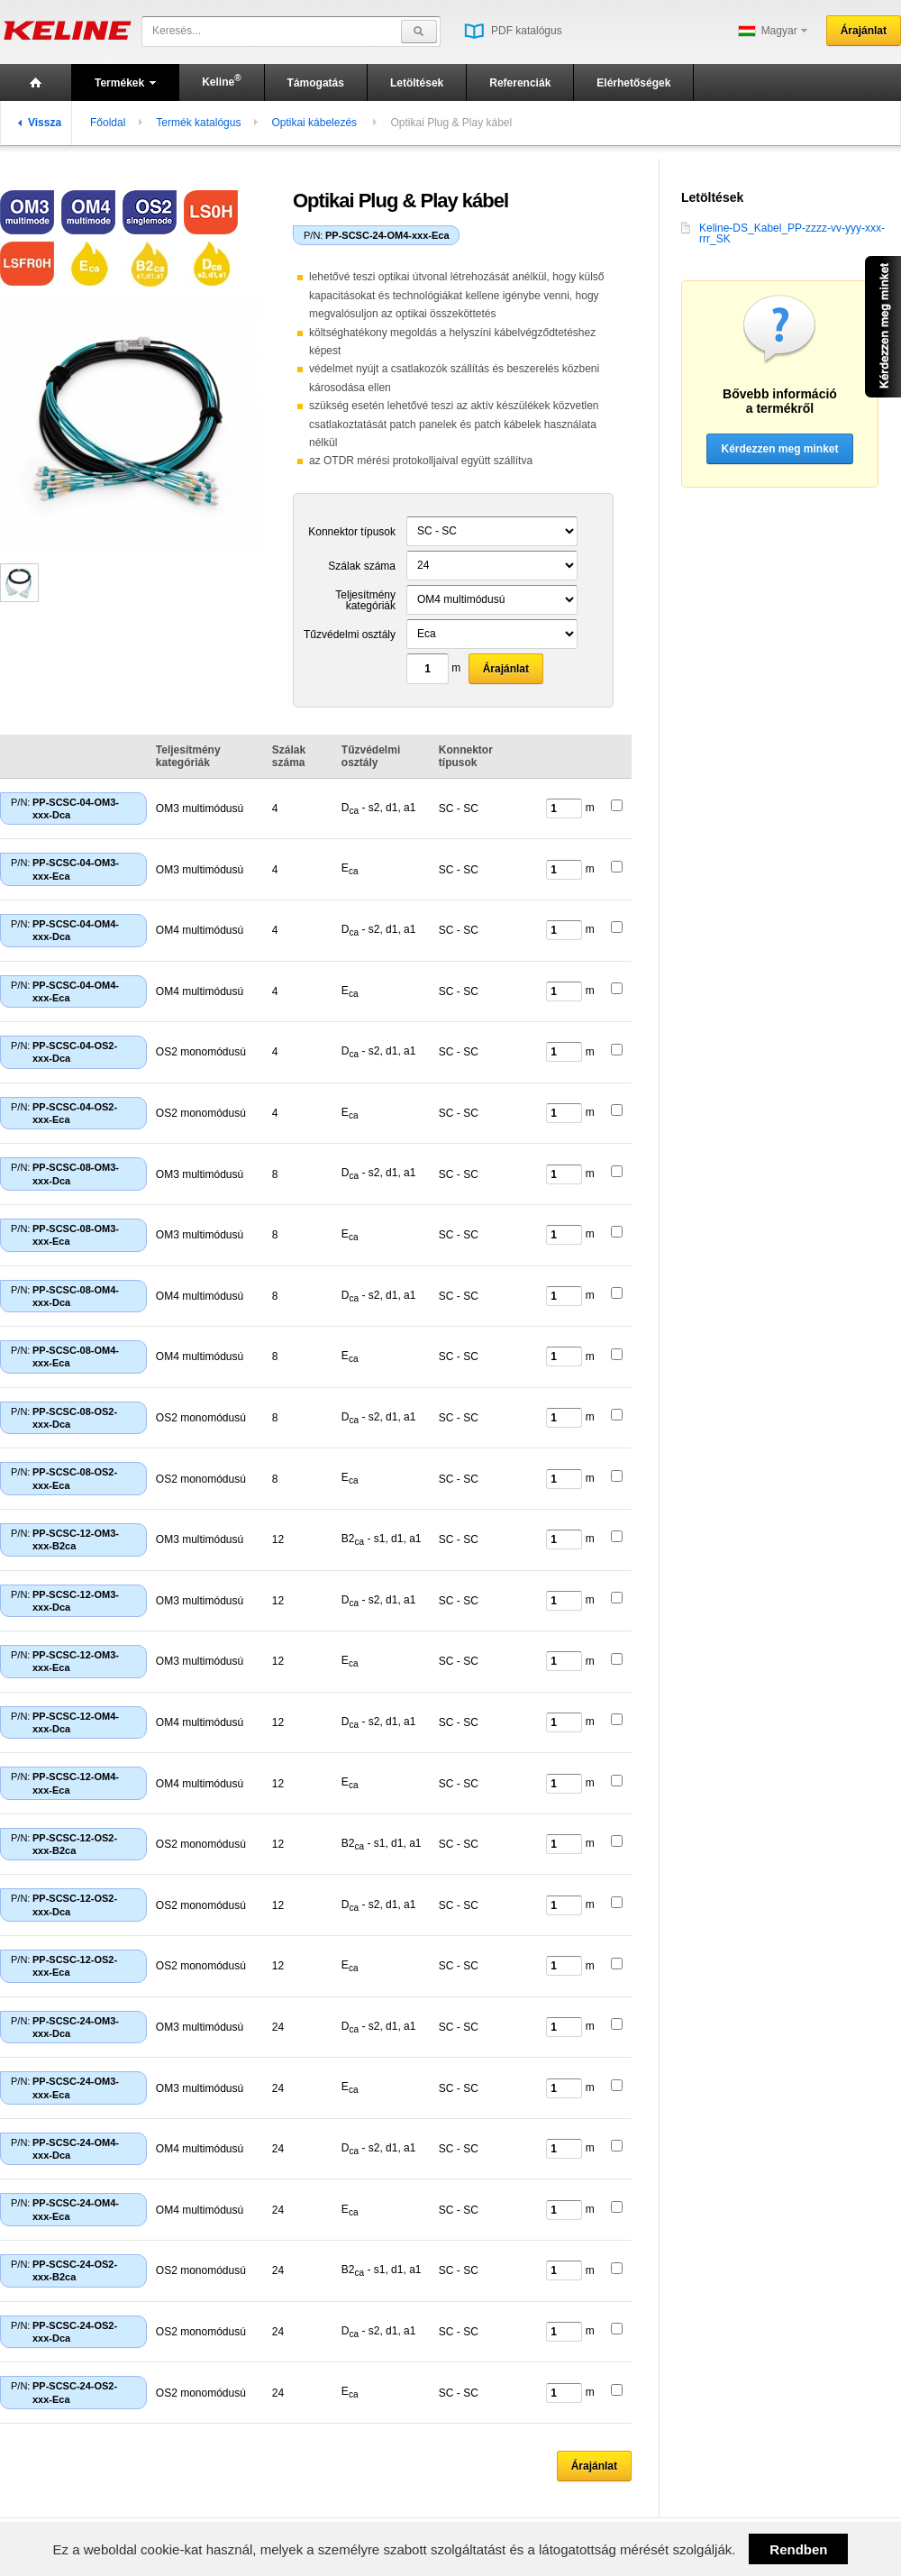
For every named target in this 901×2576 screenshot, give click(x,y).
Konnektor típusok (352, 531)
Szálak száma (362, 566)
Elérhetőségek (633, 83)
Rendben (798, 2549)
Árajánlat (864, 30)
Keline (221, 80)
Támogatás (315, 83)
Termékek (125, 83)
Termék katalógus (198, 122)
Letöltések (416, 83)
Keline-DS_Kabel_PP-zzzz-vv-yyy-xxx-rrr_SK (783, 233)
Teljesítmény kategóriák (365, 600)
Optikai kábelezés (315, 122)
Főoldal (107, 122)
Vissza (39, 122)
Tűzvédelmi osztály (350, 634)
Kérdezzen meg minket (779, 449)
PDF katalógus (513, 30)
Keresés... (176, 30)
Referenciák (520, 83)
